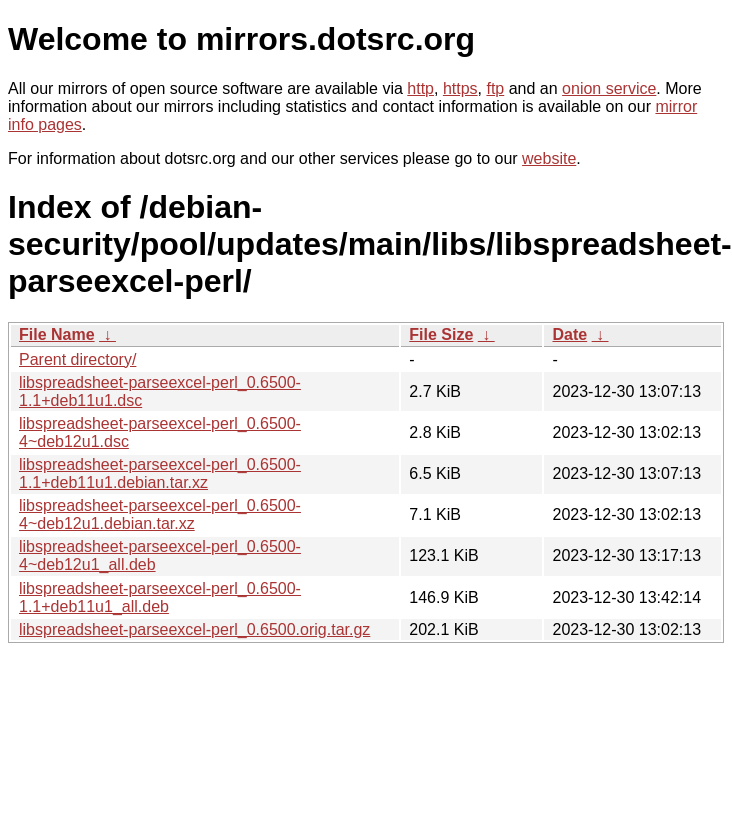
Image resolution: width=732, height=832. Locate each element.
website (549, 158)
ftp (495, 88)
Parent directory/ (77, 359)
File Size (441, 334)
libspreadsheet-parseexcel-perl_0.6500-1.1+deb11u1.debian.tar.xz (160, 473)
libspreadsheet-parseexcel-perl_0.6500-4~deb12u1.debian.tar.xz (160, 514)
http (420, 88)
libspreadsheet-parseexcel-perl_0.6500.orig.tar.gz (194, 629)
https (460, 88)
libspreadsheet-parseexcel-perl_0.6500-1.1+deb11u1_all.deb (160, 597)
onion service (609, 88)
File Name (57, 334)
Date (569, 334)
